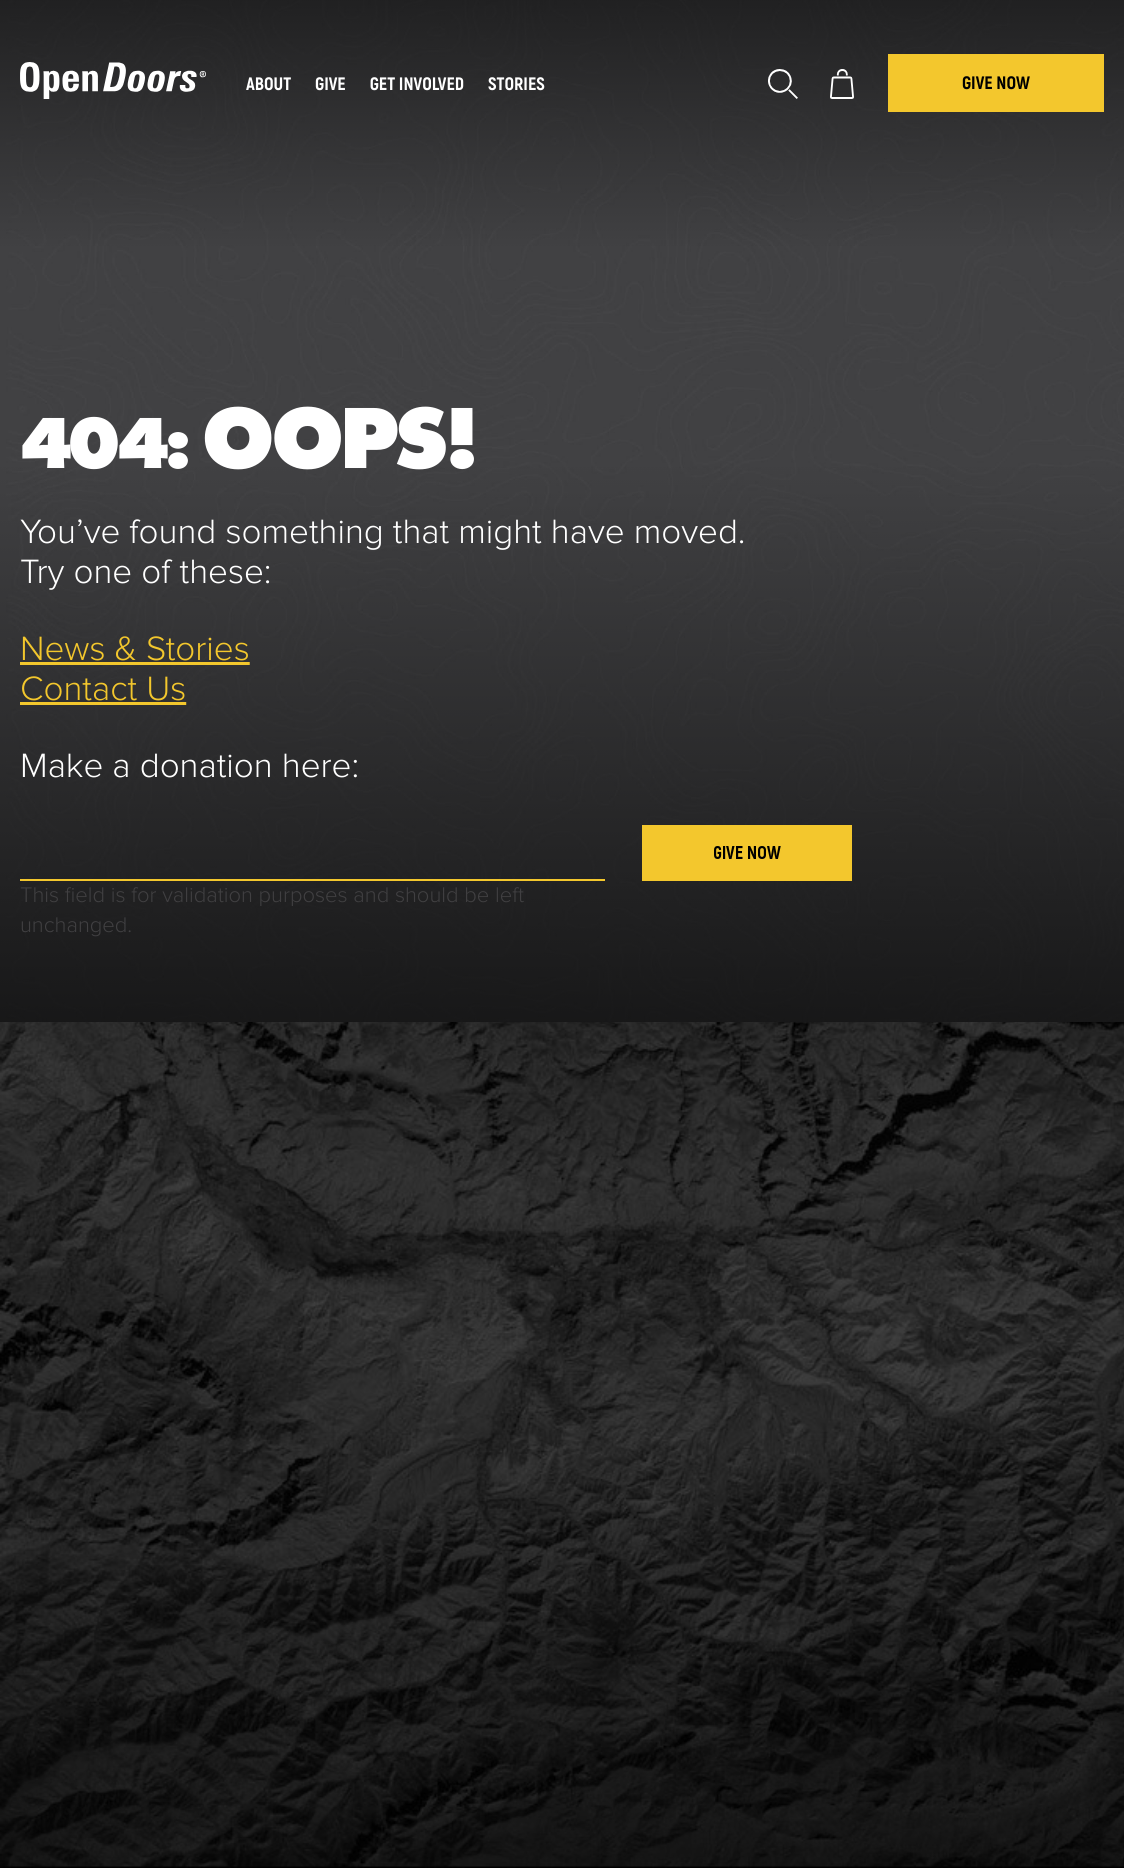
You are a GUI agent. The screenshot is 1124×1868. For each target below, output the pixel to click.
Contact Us (103, 690)
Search (783, 84)
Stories (516, 84)
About (268, 84)
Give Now (996, 83)
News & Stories (135, 650)
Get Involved (417, 84)
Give (330, 84)
